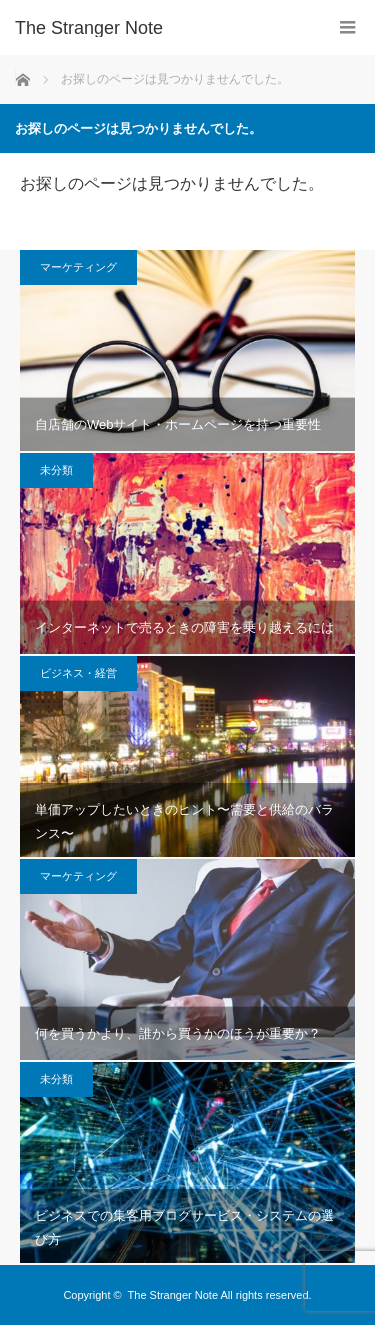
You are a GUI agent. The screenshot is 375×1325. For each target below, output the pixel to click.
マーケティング (78, 267)
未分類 (56, 470)
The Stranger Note (173, 1295)
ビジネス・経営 (78, 673)
